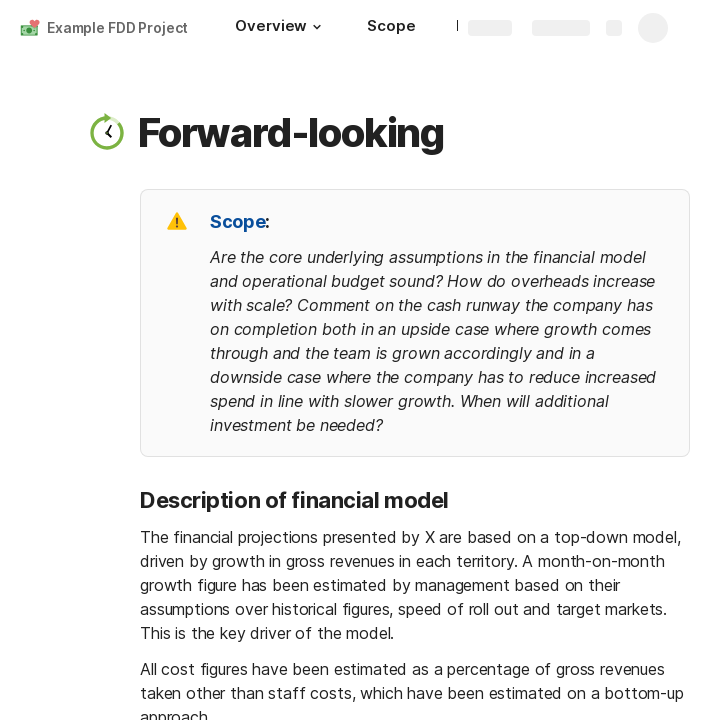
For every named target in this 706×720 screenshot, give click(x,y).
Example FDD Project (117, 27)
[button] (317, 27)
